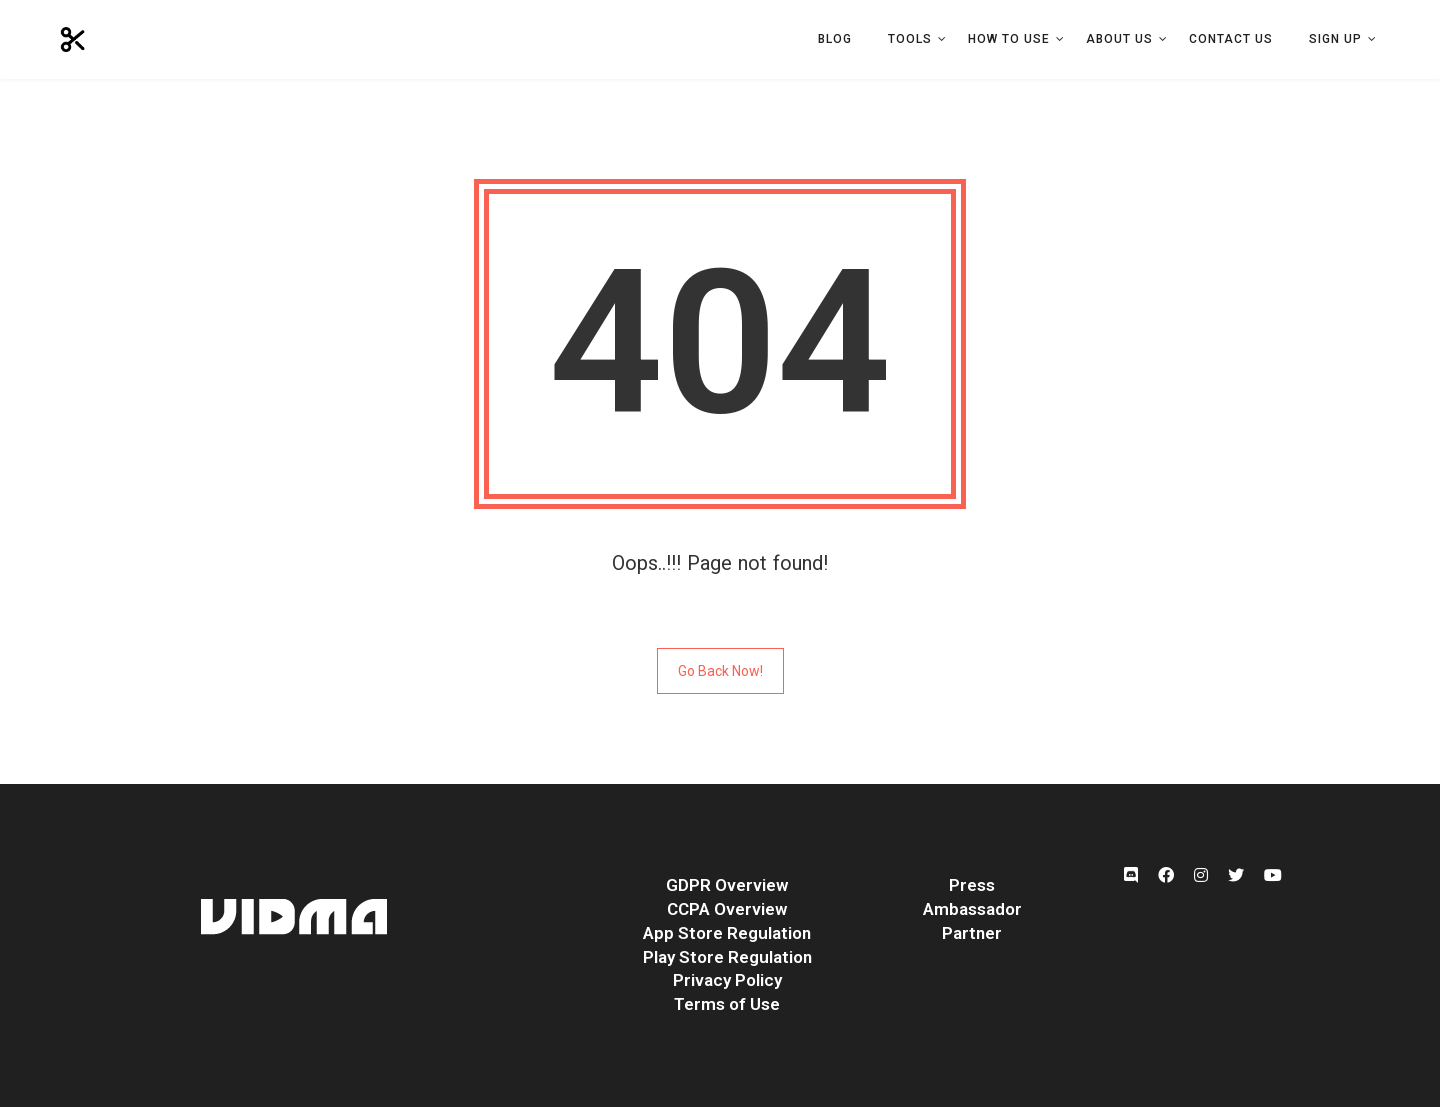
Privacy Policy (727, 980)
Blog (835, 39)
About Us (1119, 39)
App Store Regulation (727, 933)
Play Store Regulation (727, 957)
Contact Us (1231, 39)
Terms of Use (727, 1004)
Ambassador (972, 909)
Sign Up (1335, 39)
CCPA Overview (727, 909)
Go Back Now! (720, 671)
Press (972, 885)
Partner (972, 933)
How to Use (1009, 39)
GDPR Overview (727, 885)
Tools (910, 39)
